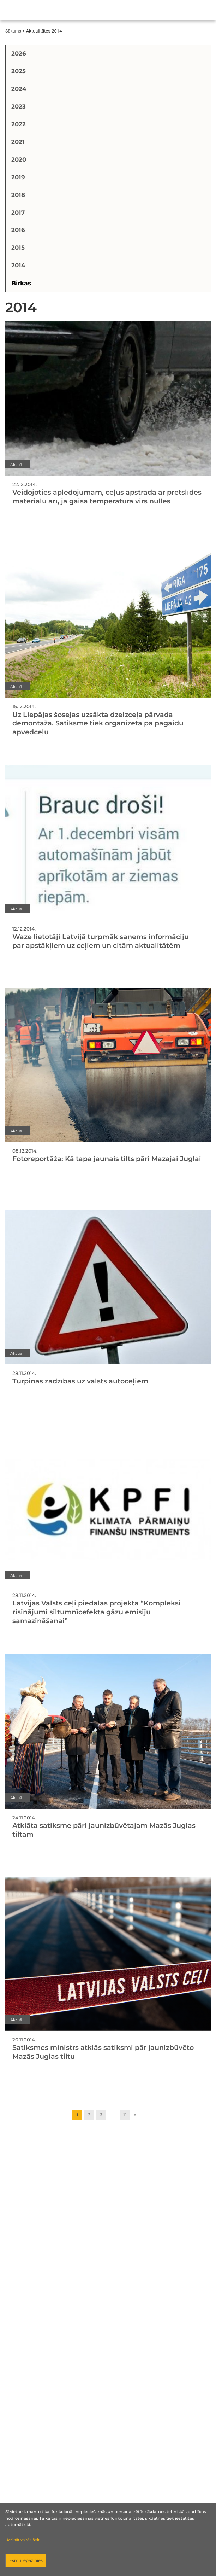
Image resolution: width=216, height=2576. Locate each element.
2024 (18, 88)
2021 (18, 141)
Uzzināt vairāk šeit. (22, 2539)
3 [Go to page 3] (101, 2114)
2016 (18, 229)
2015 (18, 247)
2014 (18, 265)
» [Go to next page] (135, 2114)
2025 (18, 71)
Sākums (13, 31)
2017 (18, 212)
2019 (18, 177)
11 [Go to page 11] (125, 2114)
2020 (18, 159)
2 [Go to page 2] (89, 2114)
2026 (18, 53)
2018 (18, 194)
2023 (18, 106)
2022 (18, 124)
